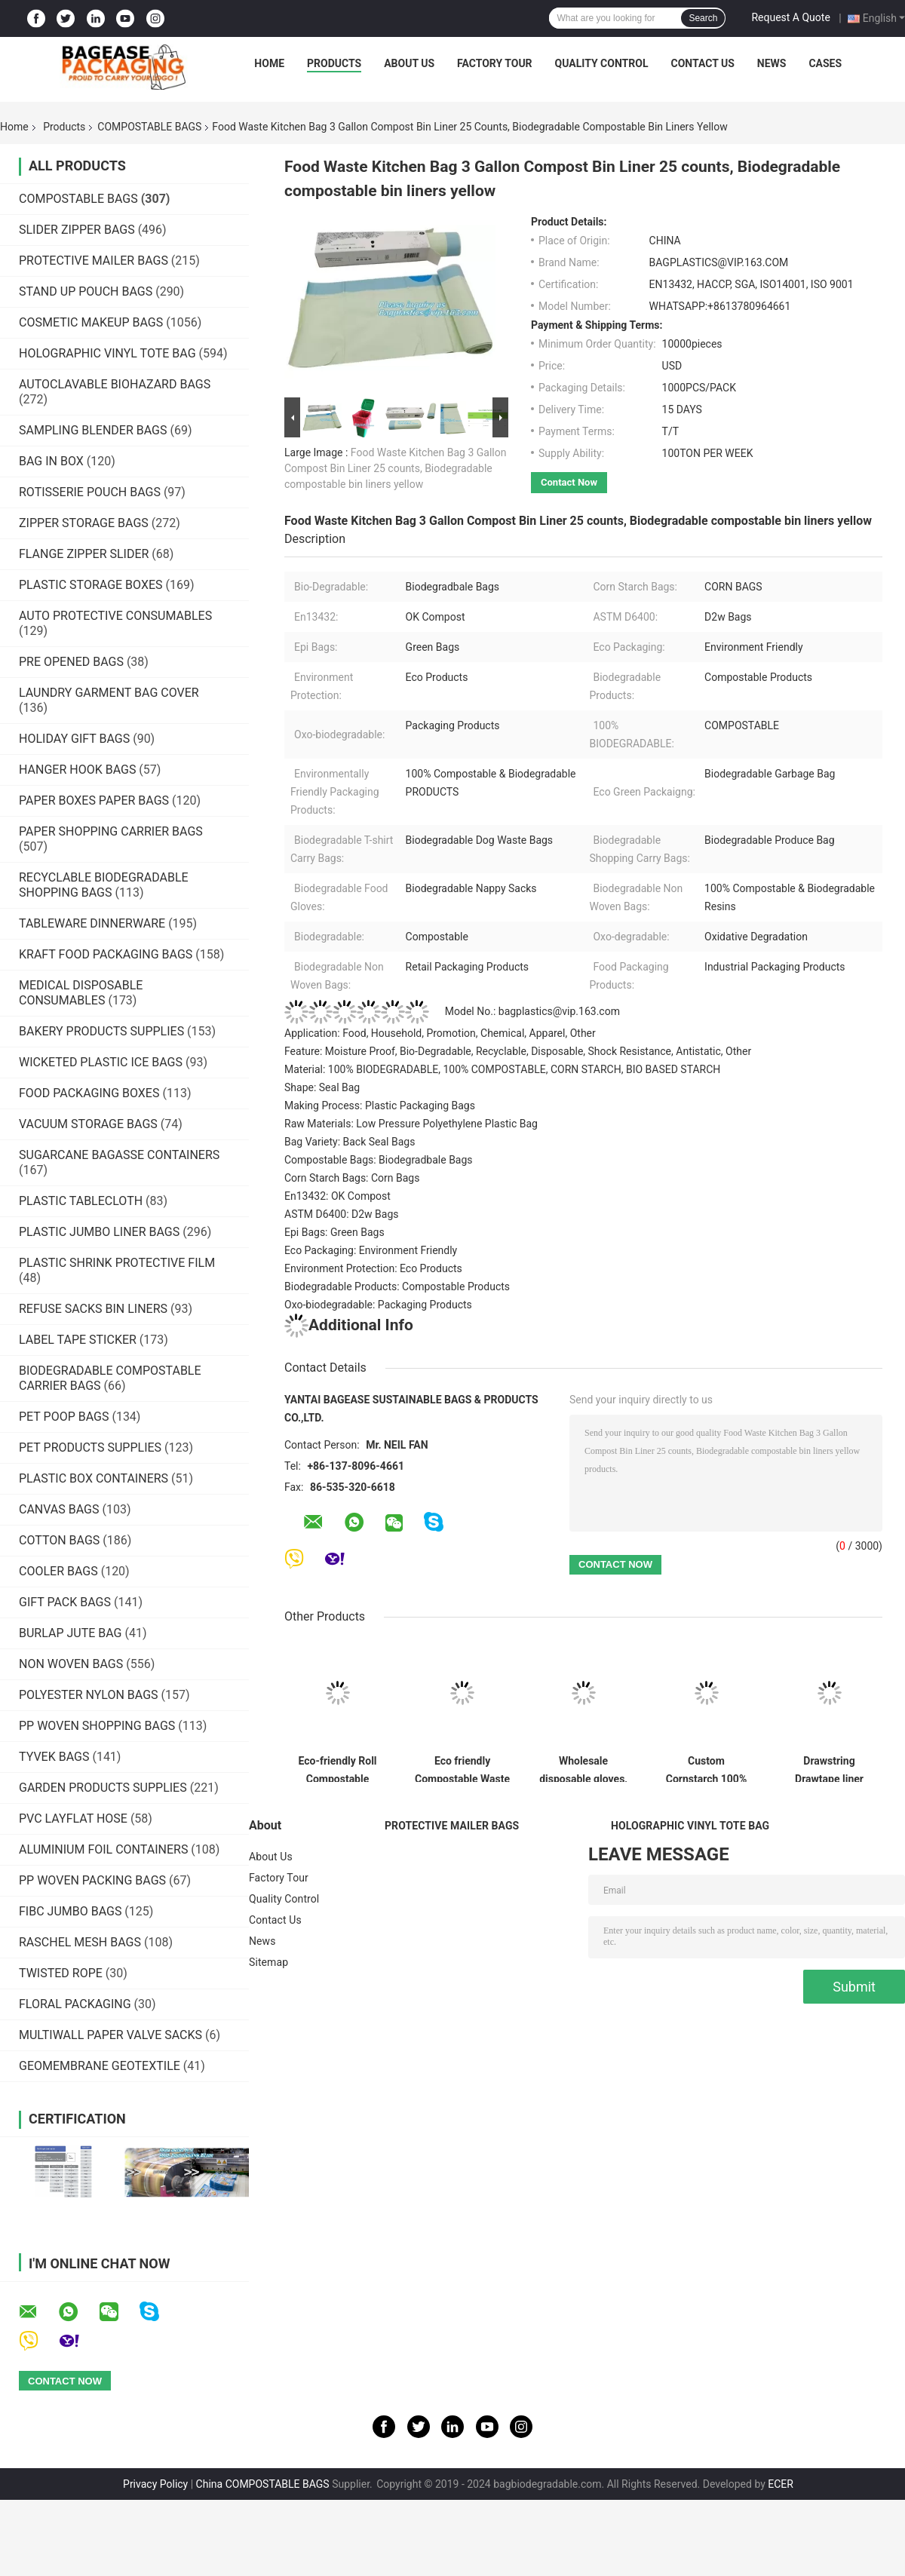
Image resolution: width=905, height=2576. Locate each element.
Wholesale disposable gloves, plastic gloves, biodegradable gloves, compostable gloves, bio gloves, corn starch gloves (583, 1768)
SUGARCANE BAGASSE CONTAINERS (119, 1155)
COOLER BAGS (58, 1571)
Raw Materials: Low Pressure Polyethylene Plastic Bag (411, 1124)
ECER (780, 2484)
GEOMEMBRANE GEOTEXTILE (99, 2066)
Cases (825, 63)
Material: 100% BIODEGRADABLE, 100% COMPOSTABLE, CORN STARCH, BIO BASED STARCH (502, 1069)
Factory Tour (494, 63)
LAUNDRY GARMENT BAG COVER (109, 692)
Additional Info (348, 1325)
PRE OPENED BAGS (71, 662)
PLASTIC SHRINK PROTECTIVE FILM (117, 1263)
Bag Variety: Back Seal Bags (349, 1142)
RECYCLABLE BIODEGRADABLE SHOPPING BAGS (104, 885)
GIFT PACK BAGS (65, 1602)
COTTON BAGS (59, 1540)
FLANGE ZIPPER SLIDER (84, 554)
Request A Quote (790, 17)
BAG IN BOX (51, 461)
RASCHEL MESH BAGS (80, 1942)
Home (269, 63)
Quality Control (602, 63)
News (772, 63)
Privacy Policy (155, 2484)
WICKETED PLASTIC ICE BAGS (101, 1062)
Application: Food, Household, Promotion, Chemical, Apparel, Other (440, 1033)
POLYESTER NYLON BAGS (88, 1695)
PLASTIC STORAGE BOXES (91, 585)
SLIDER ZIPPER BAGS (77, 229)
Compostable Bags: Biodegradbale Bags (378, 1160)
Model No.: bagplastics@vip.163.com (452, 1011)
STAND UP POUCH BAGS (85, 291)
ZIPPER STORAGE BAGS (84, 523)
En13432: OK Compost (337, 1196)
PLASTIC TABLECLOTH (81, 1201)
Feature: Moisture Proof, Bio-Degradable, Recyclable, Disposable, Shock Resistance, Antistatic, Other (517, 1051)
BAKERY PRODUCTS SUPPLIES (101, 1031)
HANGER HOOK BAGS (77, 769)
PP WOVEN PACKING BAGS (92, 1880)
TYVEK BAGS (54, 1757)
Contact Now (569, 482)
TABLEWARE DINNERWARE (92, 923)
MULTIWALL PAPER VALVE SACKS (110, 2035)
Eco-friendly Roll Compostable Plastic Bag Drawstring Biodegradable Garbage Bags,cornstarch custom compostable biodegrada (337, 1768)
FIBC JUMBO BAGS (70, 1911)
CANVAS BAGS (59, 1509)
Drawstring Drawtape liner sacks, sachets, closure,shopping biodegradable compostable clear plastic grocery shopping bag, (829, 1768)
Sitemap (268, 1962)
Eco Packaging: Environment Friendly (370, 1250)
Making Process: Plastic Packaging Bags (379, 1105)
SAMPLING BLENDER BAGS (93, 430)
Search (703, 18)
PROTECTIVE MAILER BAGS (93, 260)
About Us (409, 63)
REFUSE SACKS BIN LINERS (93, 1309)
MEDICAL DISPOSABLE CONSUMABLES (81, 992)
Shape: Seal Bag (322, 1087)
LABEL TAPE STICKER (78, 1339)
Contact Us (702, 63)
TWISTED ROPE (61, 1973)
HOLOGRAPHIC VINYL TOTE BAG (107, 353)
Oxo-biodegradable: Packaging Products (378, 1305)
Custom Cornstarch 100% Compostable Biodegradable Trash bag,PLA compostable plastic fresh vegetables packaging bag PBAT (706, 1768)
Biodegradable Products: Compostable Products (397, 1286)
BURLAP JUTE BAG (70, 1633)
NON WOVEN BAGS (71, 1664)
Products (334, 63)
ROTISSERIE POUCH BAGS (90, 492)
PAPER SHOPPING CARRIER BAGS (111, 831)
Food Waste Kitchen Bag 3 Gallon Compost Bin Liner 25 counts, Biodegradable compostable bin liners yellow (395, 468)
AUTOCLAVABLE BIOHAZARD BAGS (114, 384)
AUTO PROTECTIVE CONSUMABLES (115, 616)
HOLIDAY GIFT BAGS (74, 738)
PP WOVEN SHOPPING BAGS (97, 1726)
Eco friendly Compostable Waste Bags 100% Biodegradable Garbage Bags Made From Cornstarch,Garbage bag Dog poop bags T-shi (462, 1768)
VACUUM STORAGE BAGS (88, 1124)
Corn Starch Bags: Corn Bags (351, 1178)
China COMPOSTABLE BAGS (263, 2484)
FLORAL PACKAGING (75, 2004)
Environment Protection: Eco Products (373, 1268)
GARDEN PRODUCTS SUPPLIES (103, 1787)
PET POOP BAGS (64, 1416)
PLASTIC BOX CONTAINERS (93, 1478)
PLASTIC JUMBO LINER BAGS (99, 1232)
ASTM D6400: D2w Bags (341, 1214)
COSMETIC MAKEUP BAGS (91, 322)
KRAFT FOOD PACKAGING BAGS (105, 954)
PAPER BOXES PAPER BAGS (94, 800)
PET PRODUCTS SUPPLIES (90, 1447)
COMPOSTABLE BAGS (149, 127)
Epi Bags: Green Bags (334, 1232)
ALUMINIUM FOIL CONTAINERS (103, 1849)
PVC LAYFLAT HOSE (73, 1818)
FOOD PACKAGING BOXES (89, 1093)
